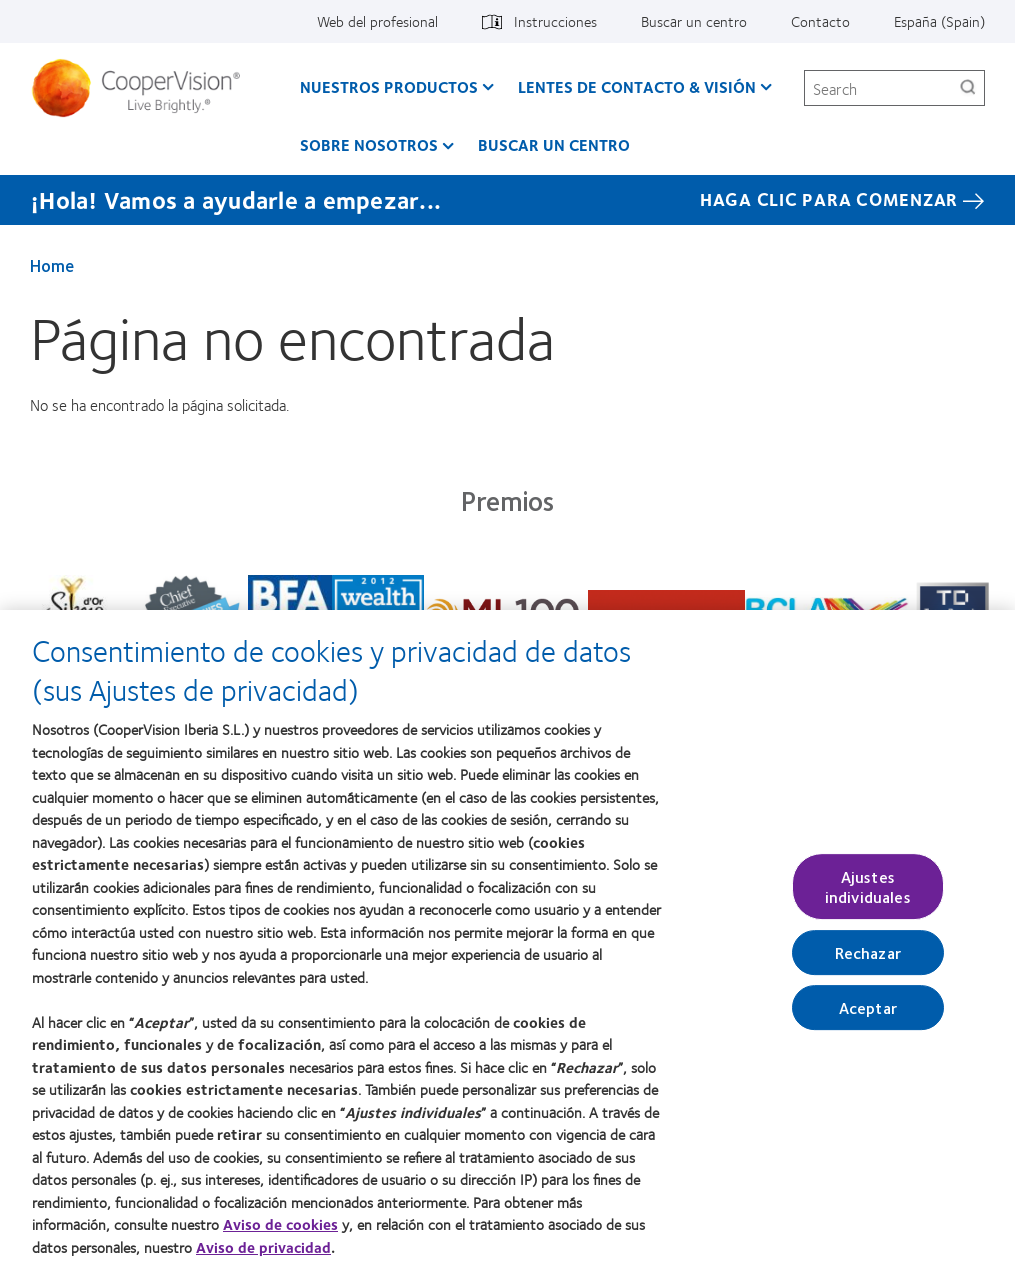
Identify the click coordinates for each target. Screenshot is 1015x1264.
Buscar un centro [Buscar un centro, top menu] (694, 21)
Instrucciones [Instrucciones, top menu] (555, 21)
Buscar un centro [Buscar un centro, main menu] (554, 144)
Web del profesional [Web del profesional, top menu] (377, 21)
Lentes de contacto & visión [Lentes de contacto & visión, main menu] (637, 86)
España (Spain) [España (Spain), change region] (939, 21)
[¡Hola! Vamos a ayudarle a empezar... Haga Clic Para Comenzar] (507, 200)
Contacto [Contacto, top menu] (820, 21)
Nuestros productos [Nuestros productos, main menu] (389, 86)
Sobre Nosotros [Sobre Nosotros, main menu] (369, 144)
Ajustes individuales (868, 894)
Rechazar (868, 959)
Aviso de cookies (280, 1232)
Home (52, 265)
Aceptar (868, 1014)
